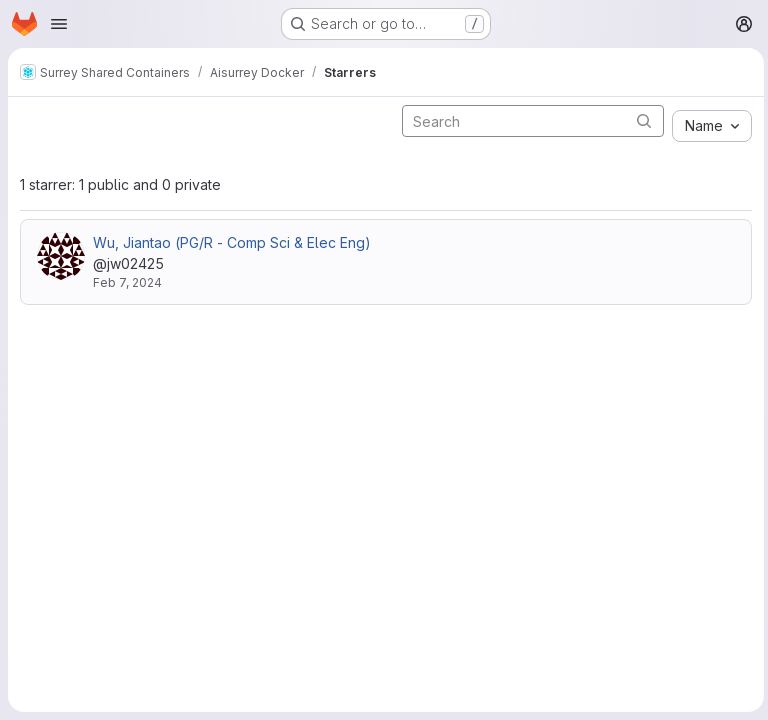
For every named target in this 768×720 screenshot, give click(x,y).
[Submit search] (640, 120)
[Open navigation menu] (59, 24)
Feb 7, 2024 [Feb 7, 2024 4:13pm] (127, 282)
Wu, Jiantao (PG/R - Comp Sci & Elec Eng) (232, 242)
